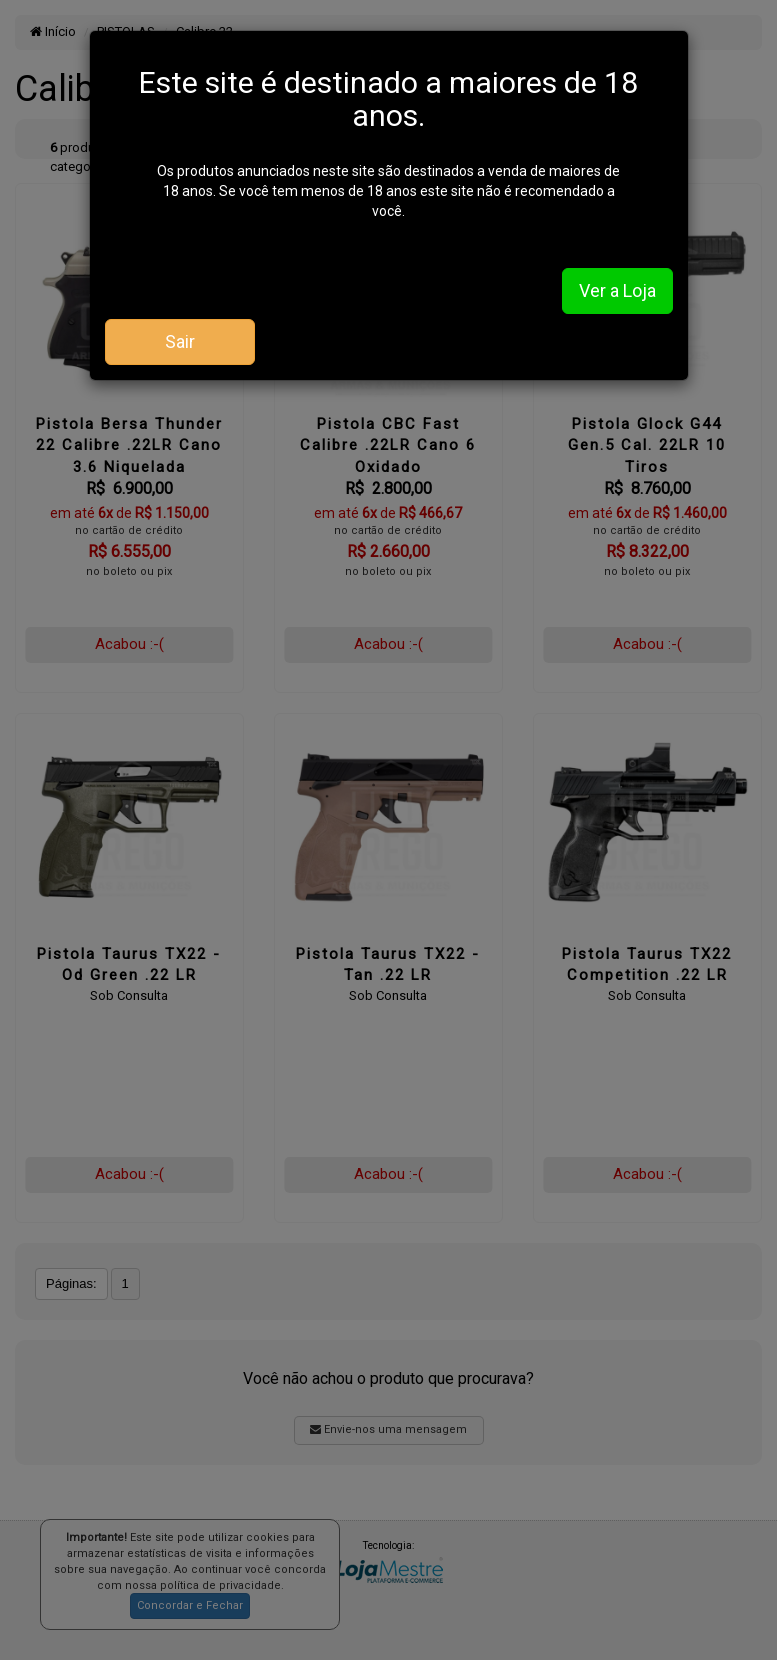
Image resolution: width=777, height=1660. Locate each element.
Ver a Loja (617, 290)
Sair (180, 341)
